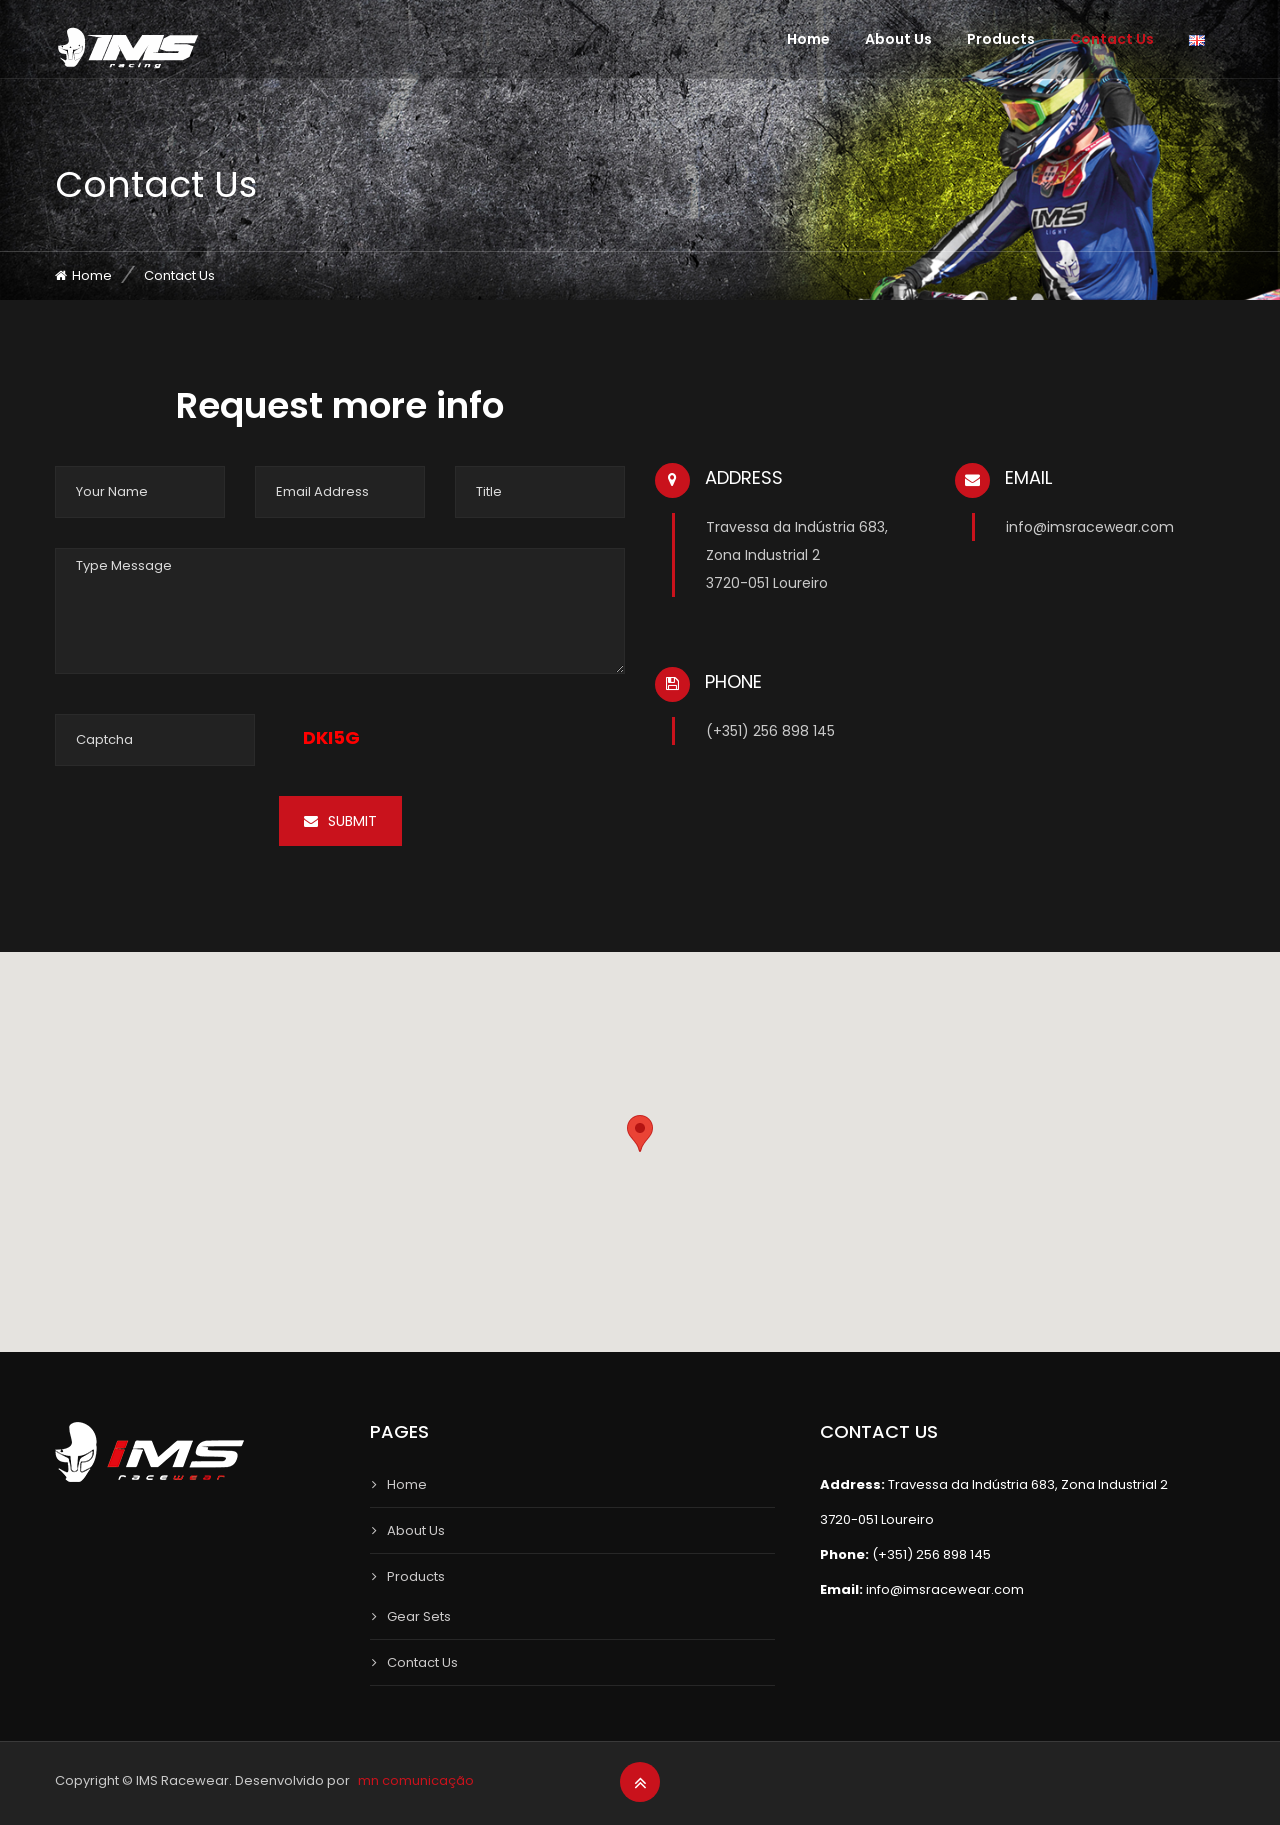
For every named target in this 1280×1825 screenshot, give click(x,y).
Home (808, 39)
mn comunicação (416, 1780)
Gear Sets (419, 1616)
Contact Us (1112, 39)
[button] (640, 1133)
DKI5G (331, 737)
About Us (898, 39)
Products (1001, 39)
